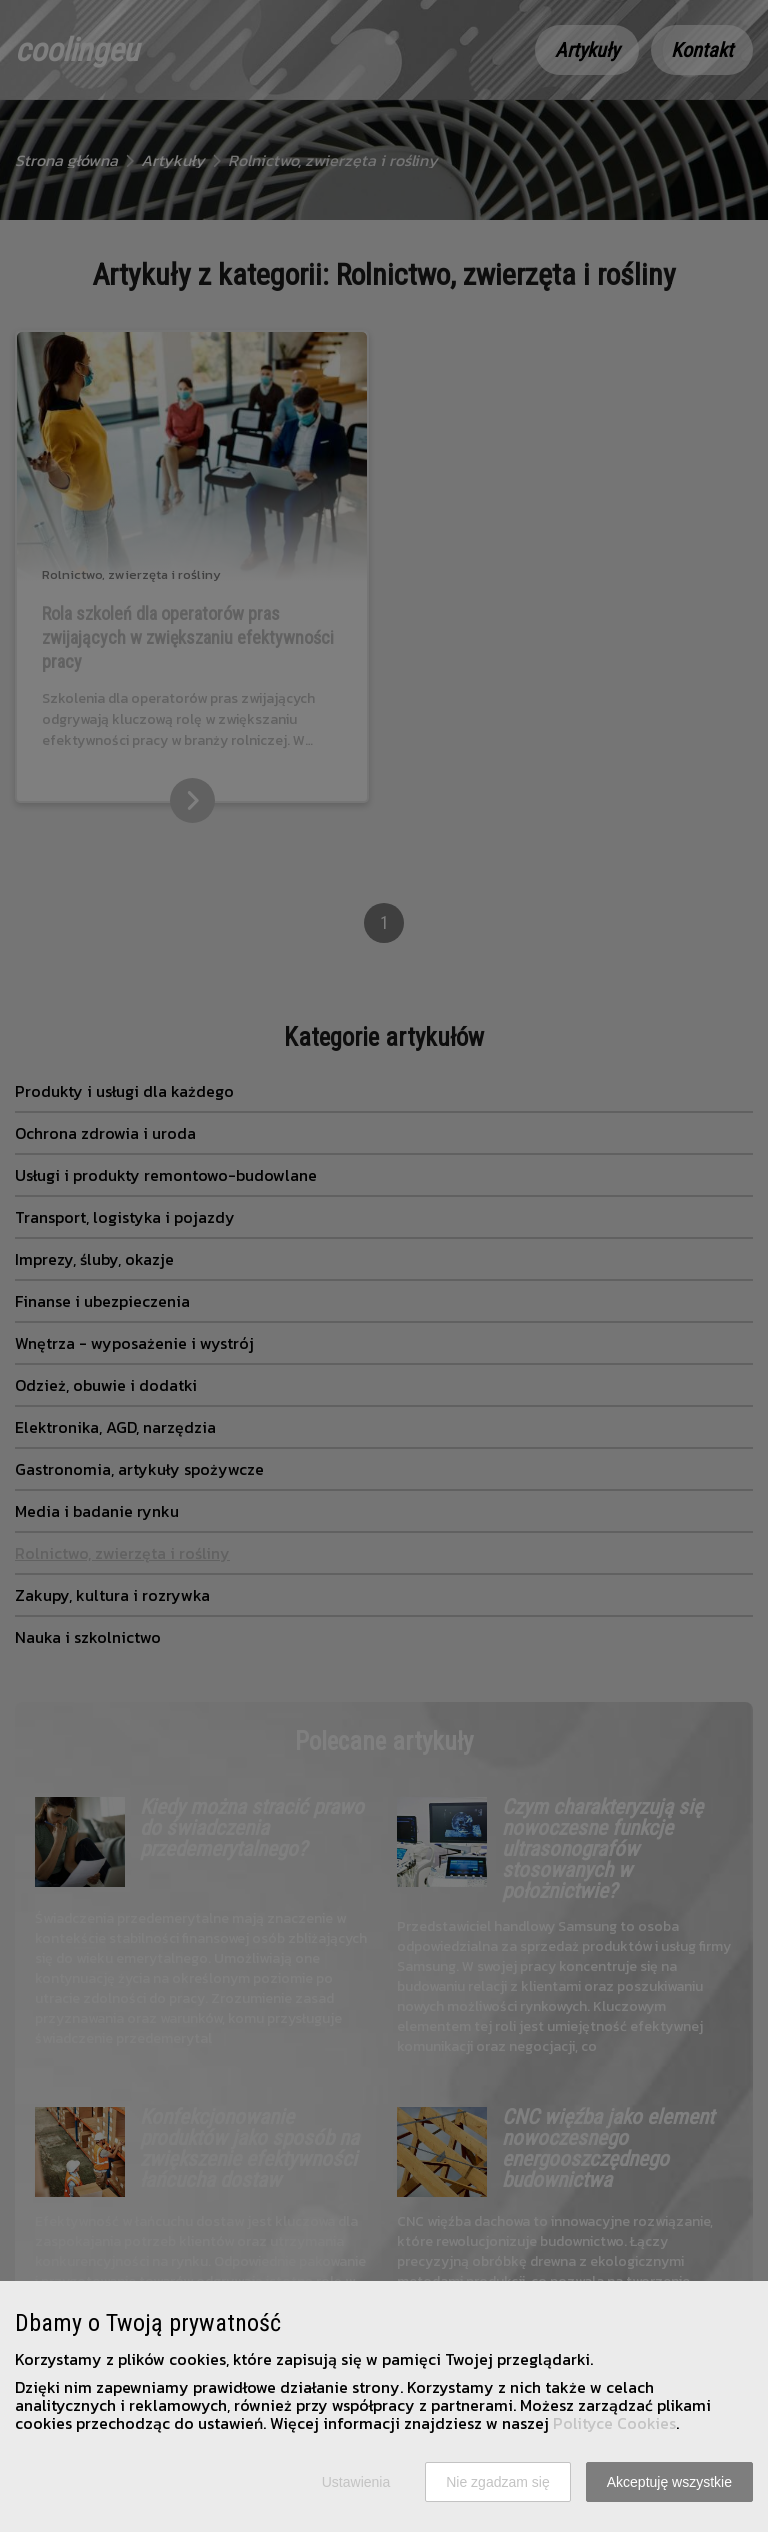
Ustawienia (356, 2482)
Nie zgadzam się (498, 2482)
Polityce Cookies (614, 2423)
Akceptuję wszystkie (669, 2482)
